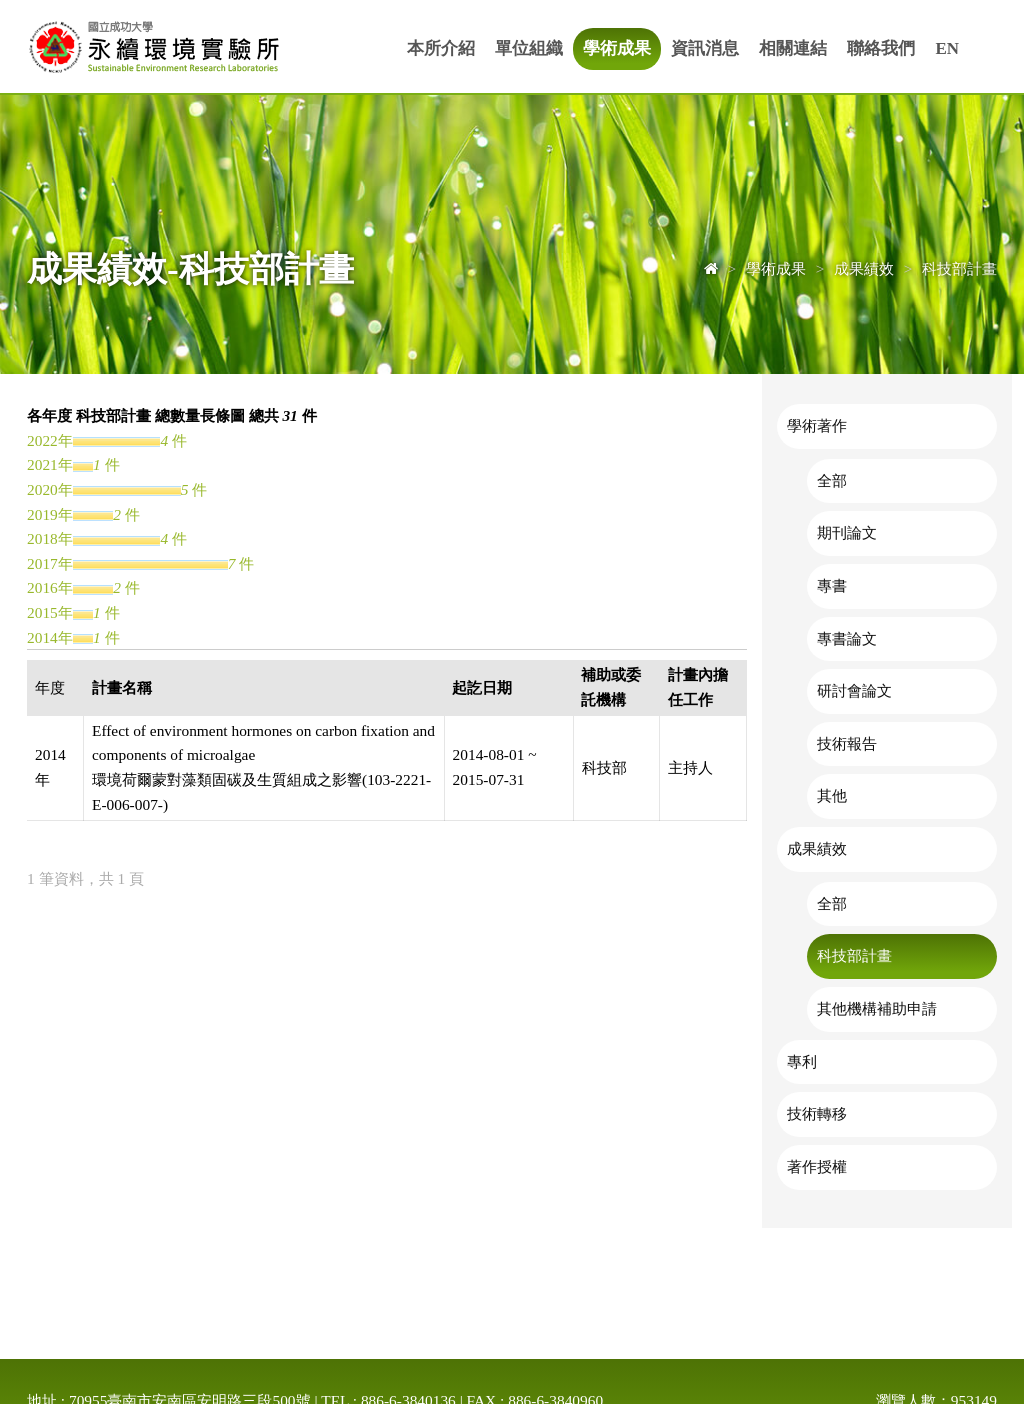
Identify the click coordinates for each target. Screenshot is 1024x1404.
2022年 (50, 440)
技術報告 (847, 743)
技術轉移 (817, 1113)
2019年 (50, 514)
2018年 (50, 538)
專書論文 (847, 638)
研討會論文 (854, 690)
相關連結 (793, 48)
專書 (832, 585)
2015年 (50, 612)
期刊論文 (847, 532)
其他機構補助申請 (877, 1008)
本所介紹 (441, 48)
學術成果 (617, 48)
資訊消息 (705, 48)
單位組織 (529, 48)
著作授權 (817, 1166)
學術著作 (817, 425)
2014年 (50, 637)
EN (947, 48)
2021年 (50, 464)
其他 (832, 795)
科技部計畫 (854, 955)
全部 (832, 480)
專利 (802, 1061)
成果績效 (817, 848)
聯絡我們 (881, 48)
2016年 (50, 587)
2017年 (50, 563)
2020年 (50, 489)
